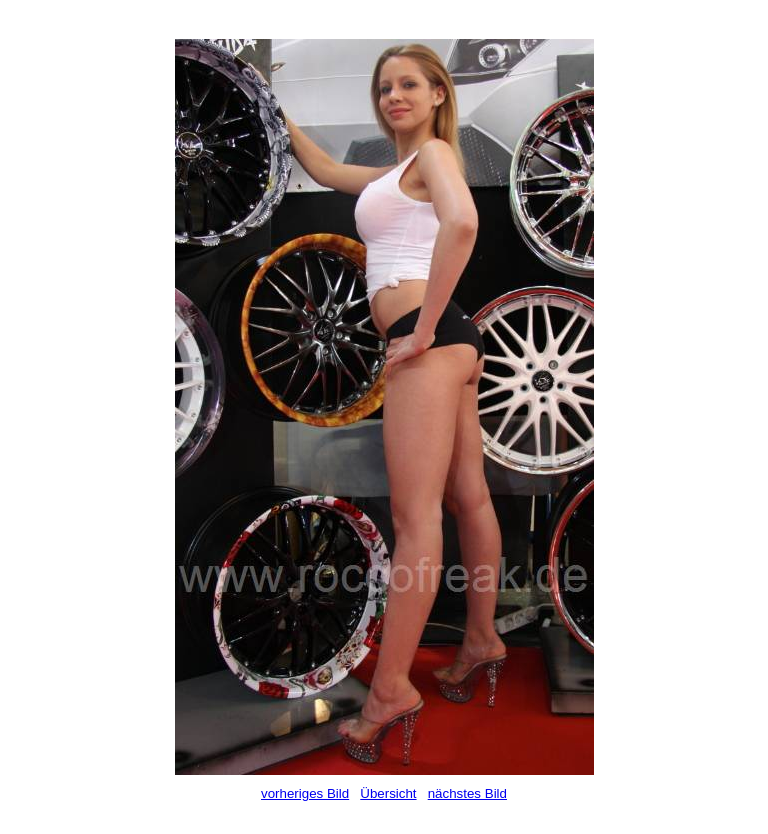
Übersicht (388, 793)
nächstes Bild (467, 793)
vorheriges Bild (305, 793)
